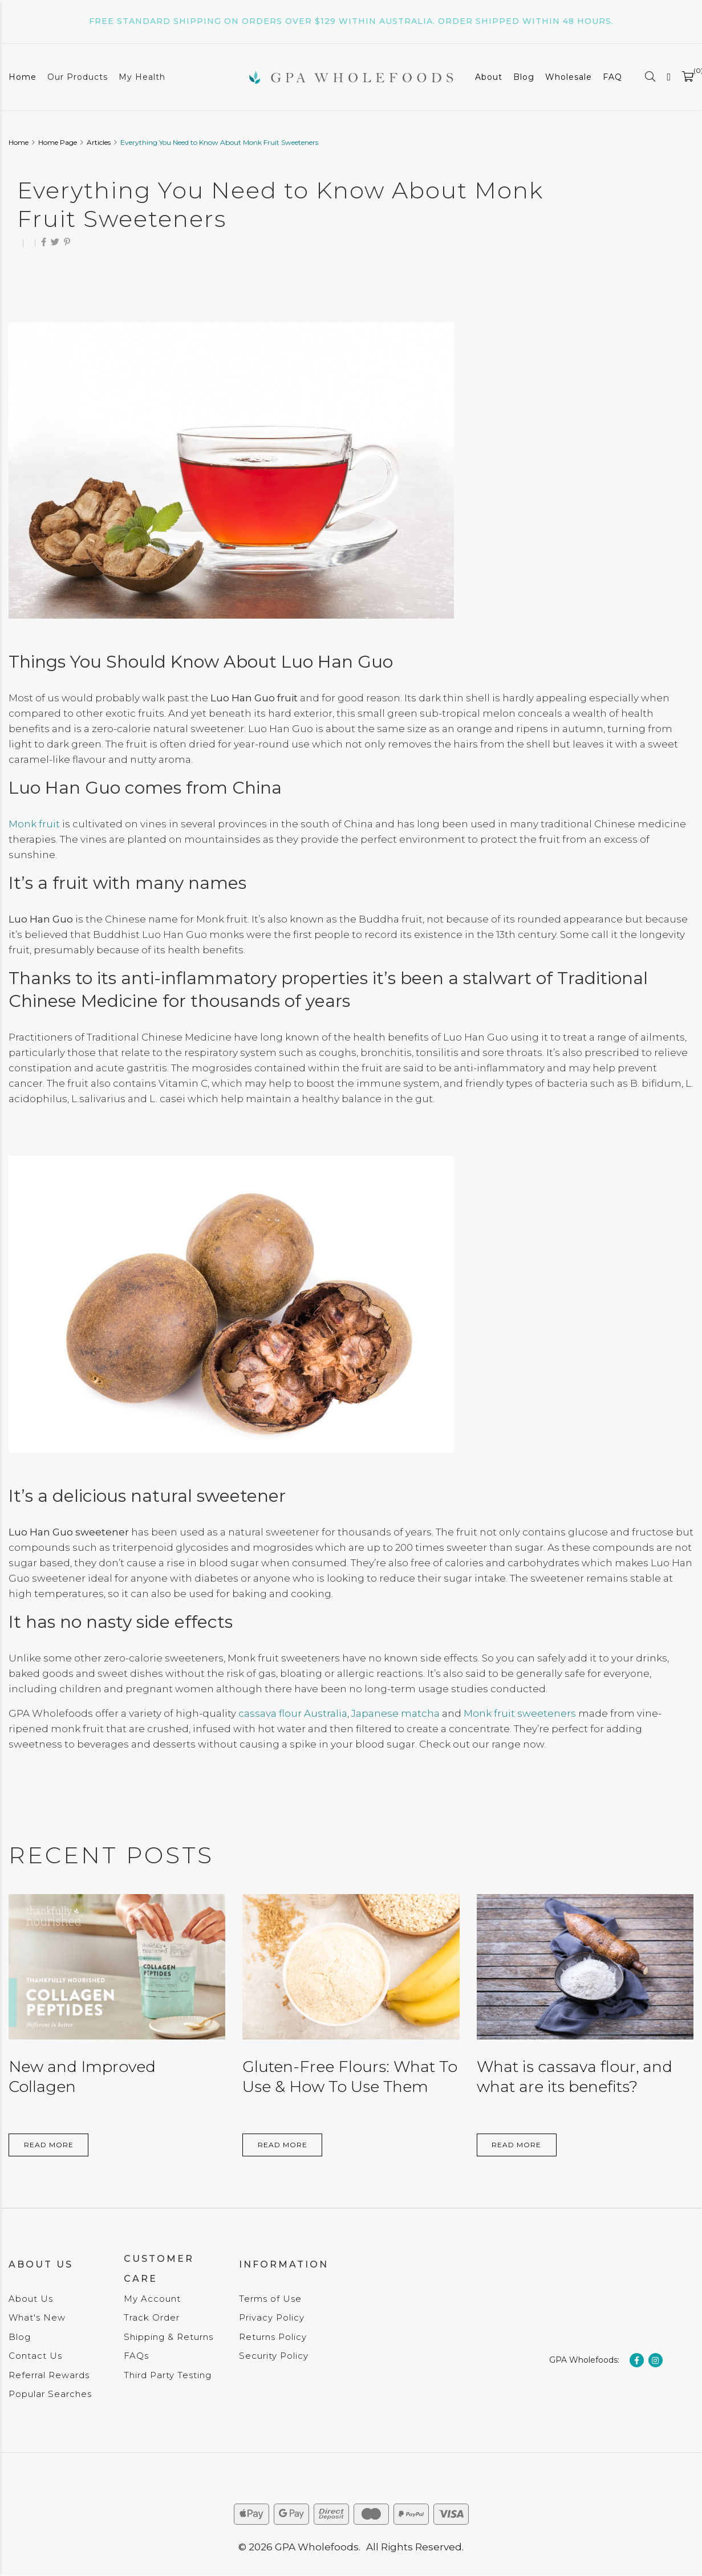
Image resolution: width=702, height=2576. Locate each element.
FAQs (136, 2355)
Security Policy (274, 2355)
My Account (152, 2298)
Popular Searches (50, 2393)
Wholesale (568, 77)
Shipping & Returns (168, 2336)
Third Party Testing (168, 2375)
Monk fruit (34, 824)
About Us (31, 2298)
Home (22, 77)
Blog (523, 77)
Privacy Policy (272, 2317)
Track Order (152, 2317)
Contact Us (35, 2355)
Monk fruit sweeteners (520, 1713)
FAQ (612, 77)
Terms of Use (270, 2298)
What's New (37, 2317)
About (488, 77)
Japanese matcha (395, 1713)
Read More (49, 2144)
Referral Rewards (49, 2375)
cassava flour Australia (292, 1713)
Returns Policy (273, 2336)
